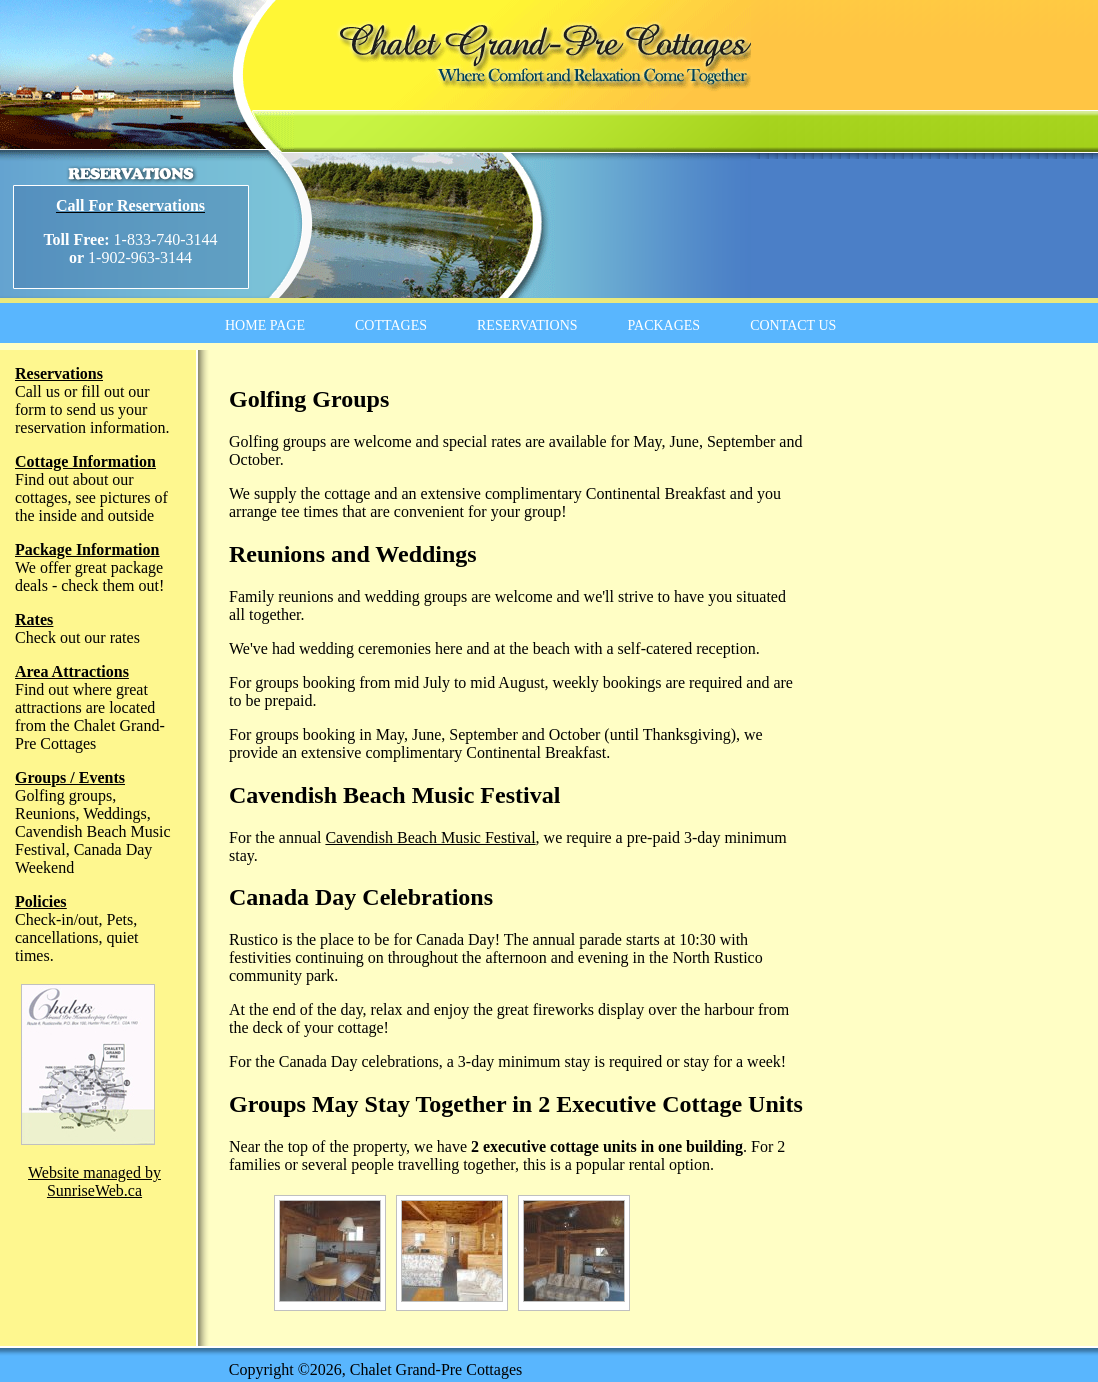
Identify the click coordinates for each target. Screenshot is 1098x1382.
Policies (41, 901)
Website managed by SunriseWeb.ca (94, 1181)
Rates (34, 619)
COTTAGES (391, 325)
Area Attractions (72, 671)
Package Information (87, 549)
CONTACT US (793, 325)
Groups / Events (70, 777)
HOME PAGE (265, 325)
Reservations (59, 373)
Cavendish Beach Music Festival (430, 837)
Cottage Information (85, 461)
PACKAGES (664, 325)
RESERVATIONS (527, 325)
